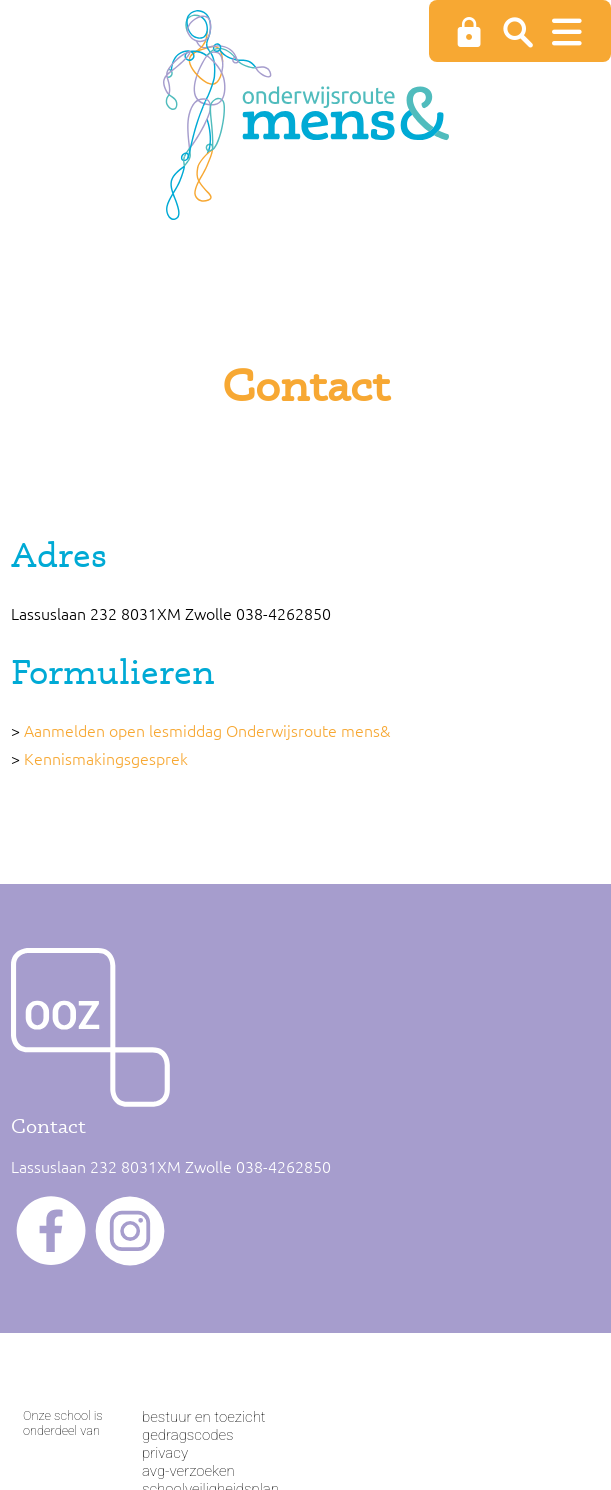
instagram (130, 1231)
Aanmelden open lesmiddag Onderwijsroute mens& (207, 730)
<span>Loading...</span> (305, 1408)
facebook (51, 1231)
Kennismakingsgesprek (106, 758)
